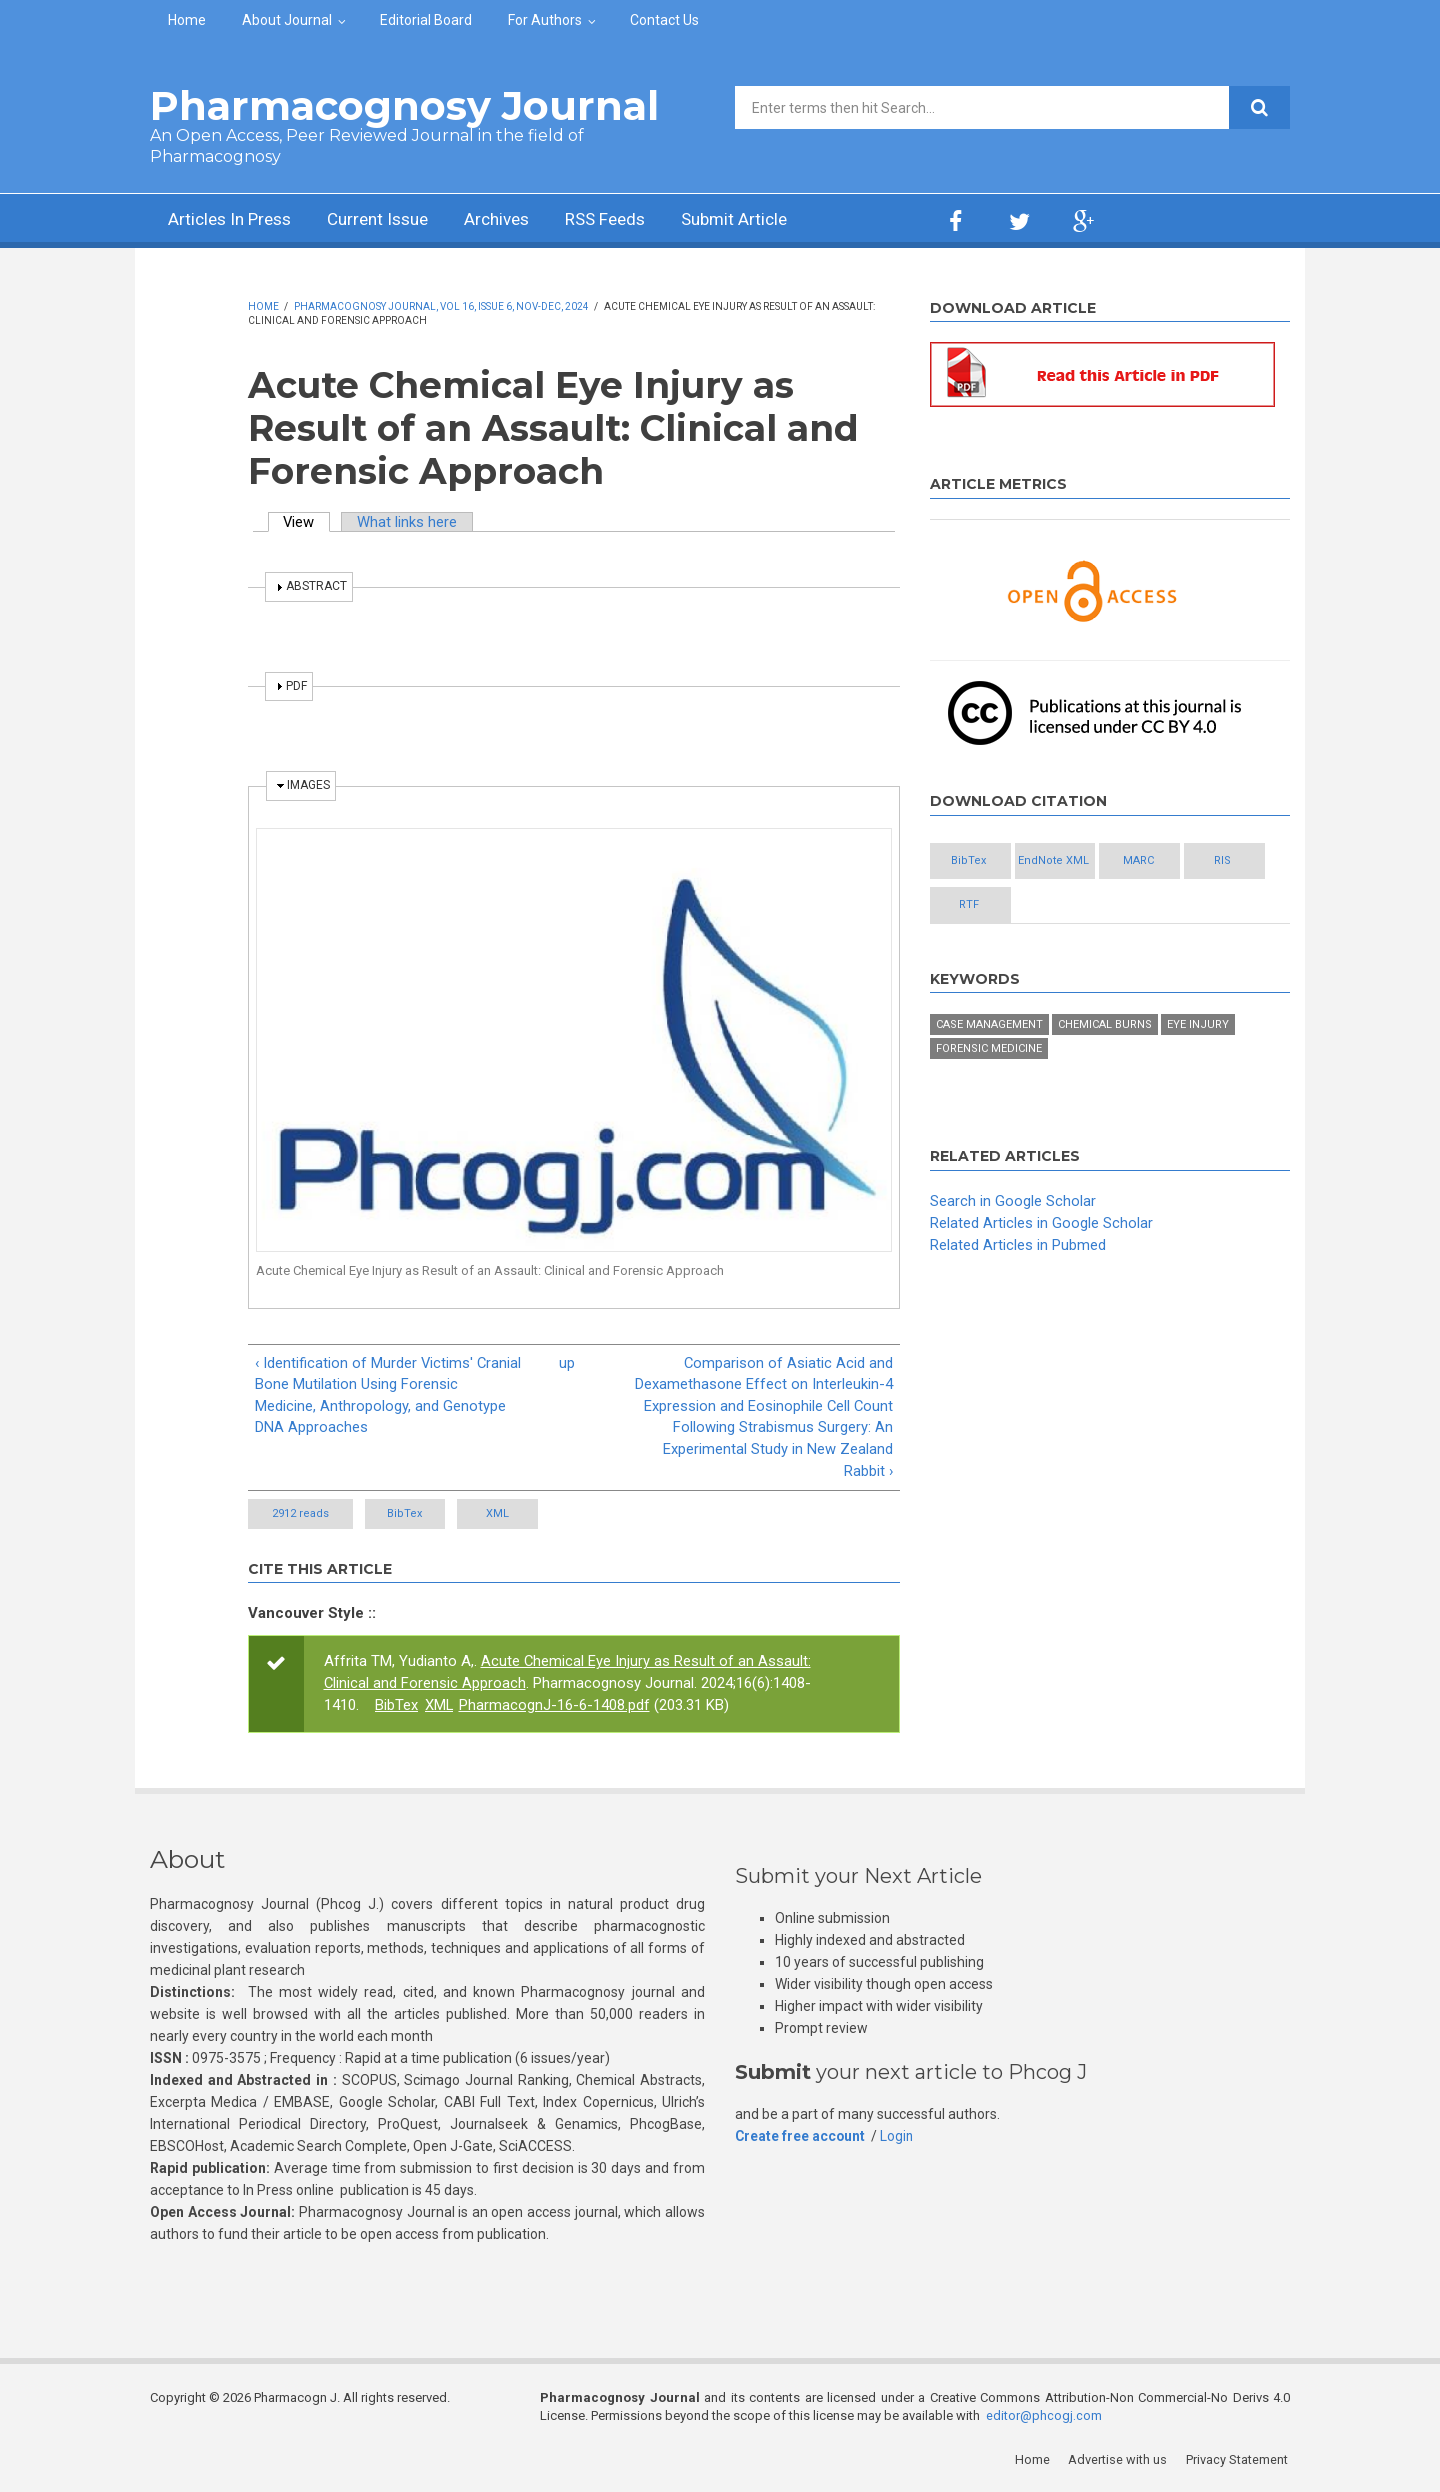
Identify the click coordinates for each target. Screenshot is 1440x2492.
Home (187, 20)
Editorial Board (426, 20)
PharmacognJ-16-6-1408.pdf (555, 1707)
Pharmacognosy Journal (404, 105)
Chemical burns (1105, 1026)
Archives (515, 220)
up (567, 1363)
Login (899, 2138)
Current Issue (389, 220)
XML (534, 1515)
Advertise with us (1120, 2462)
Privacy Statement (1239, 2462)
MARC (1199, 861)
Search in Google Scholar (1013, 1203)
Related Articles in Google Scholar (1041, 1224)
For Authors (545, 20)
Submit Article (764, 220)
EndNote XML (1090, 861)
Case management (989, 1026)
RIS (981, 905)
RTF (1090, 905)
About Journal (287, 20)
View (308, 522)
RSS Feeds (629, 220)
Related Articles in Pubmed (1018, 1246)
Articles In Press (233, 220)
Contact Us (664, 20)
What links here (409, 522)
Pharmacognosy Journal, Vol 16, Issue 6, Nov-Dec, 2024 (441, 306)
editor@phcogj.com (1044, 2418)
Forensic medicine (989, 1050)
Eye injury (1198, 1026)
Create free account (801, 2138)
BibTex (417, 1515)
